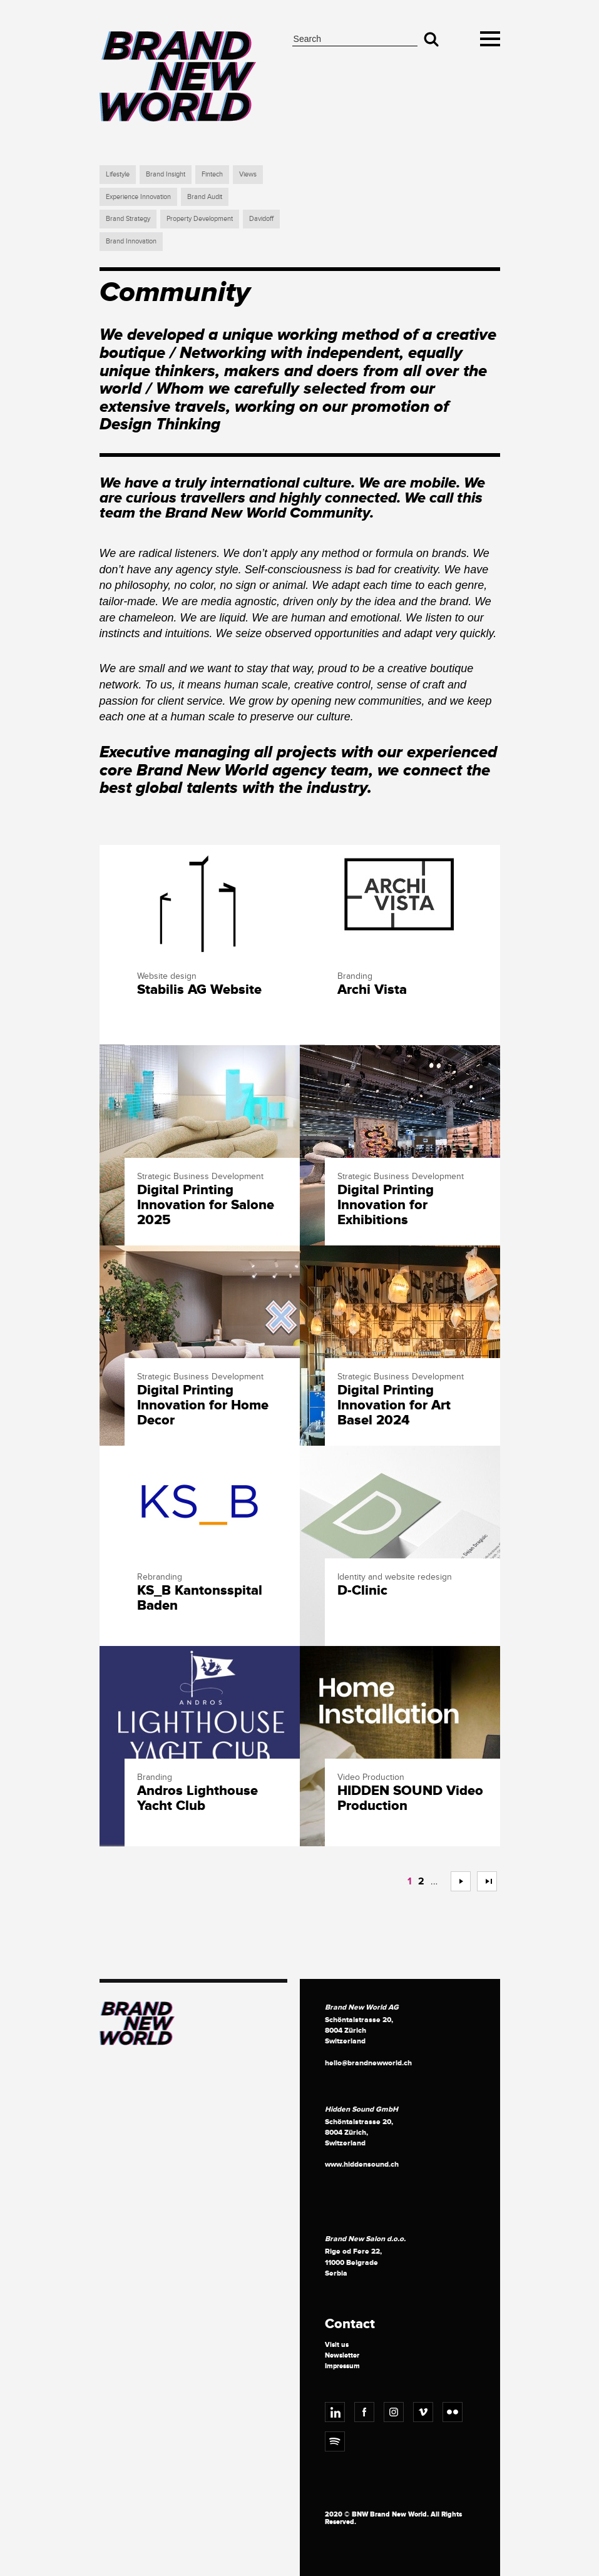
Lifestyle (118, 174)
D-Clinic (362, 1590)
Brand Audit (204, 197)
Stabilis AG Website (199, 990)
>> (482, 1881)
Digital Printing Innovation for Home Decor (203, 1406)
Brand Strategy (128, 219)
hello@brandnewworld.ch (368, 2063)
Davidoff (261, 219)
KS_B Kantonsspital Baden (199, 1598)
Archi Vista (372, 990)
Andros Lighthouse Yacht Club (197, 1799)
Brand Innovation (131, 241)
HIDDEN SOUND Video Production (410, 1799)
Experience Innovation (138, 197)
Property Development (199, 219)
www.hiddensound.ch (362, 2164)
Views (248, 174)
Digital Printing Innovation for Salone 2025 (205, 1206)
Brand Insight (165, 174)
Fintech (212, 174)
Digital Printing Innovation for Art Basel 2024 (394, 1406)
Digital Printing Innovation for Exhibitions (385, 1206)
